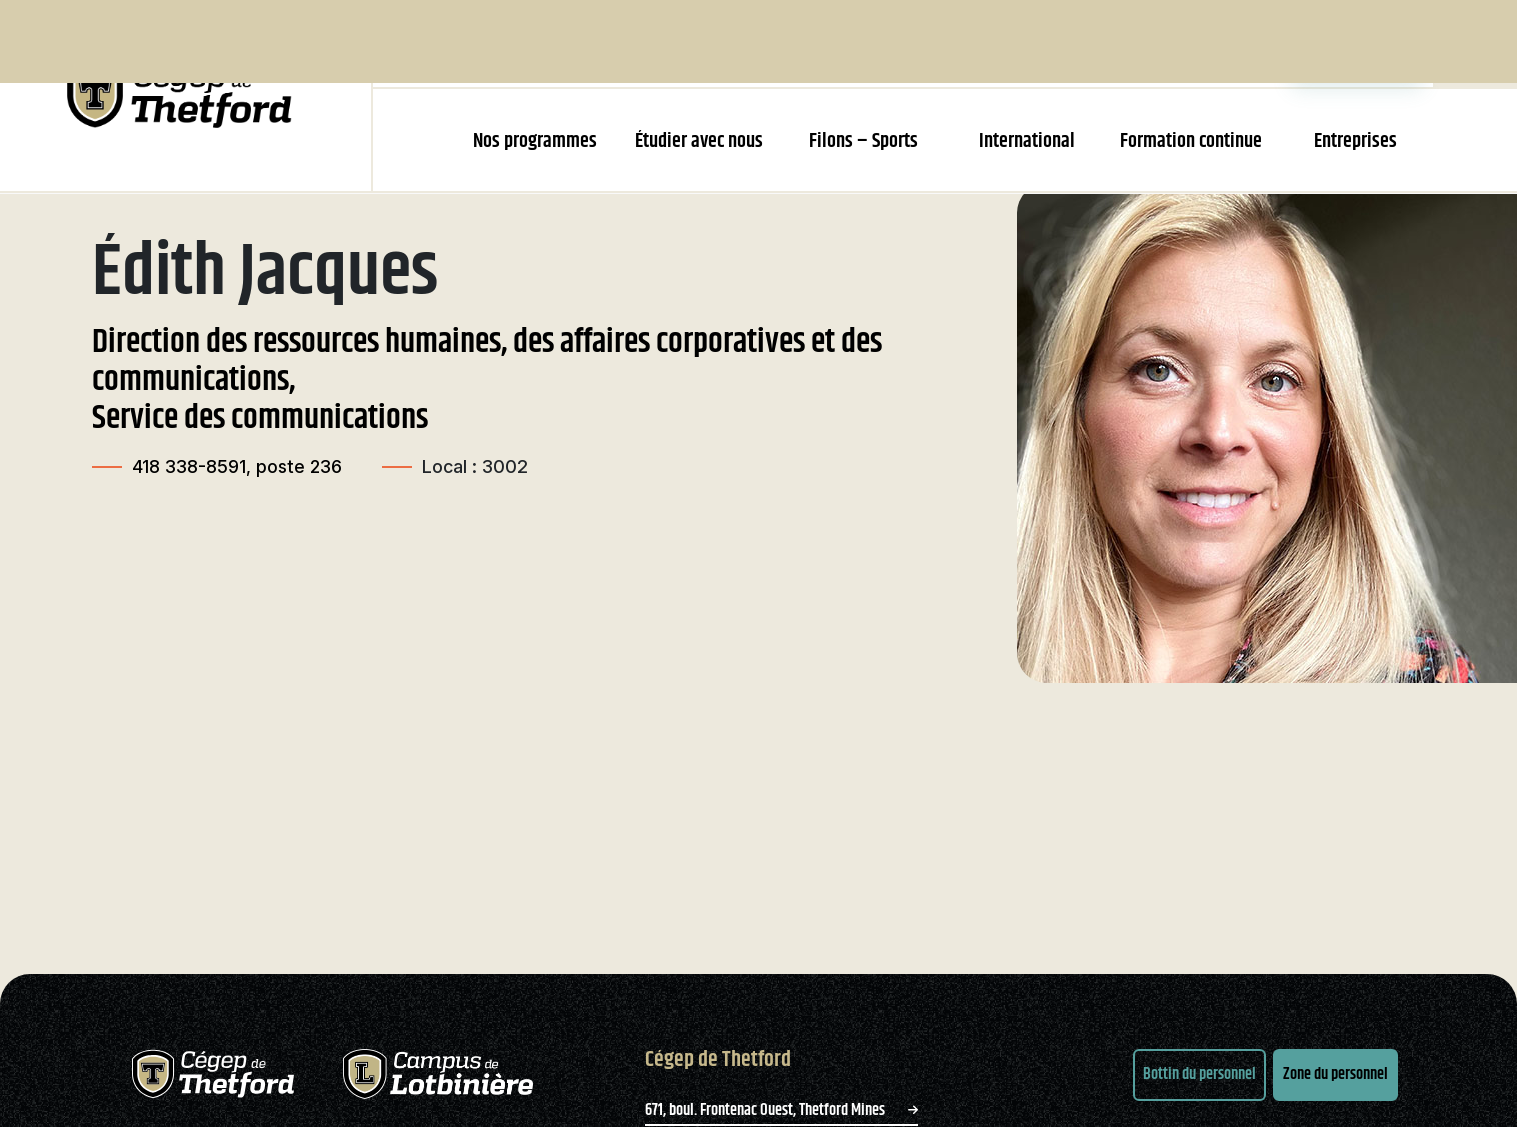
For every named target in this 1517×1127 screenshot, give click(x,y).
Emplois (920, 43)
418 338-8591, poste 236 (238, 502)
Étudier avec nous (699, 141)
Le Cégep (662, 43)
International (1027, 141)
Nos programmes (535, 141)
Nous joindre (1123, 43)
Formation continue (1191, 141)
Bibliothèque (1014, 43)
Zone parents (1231, 43)
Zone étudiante (1357, 43)
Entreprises (1355, 141)
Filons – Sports (863, 141)
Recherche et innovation (792, 43)
